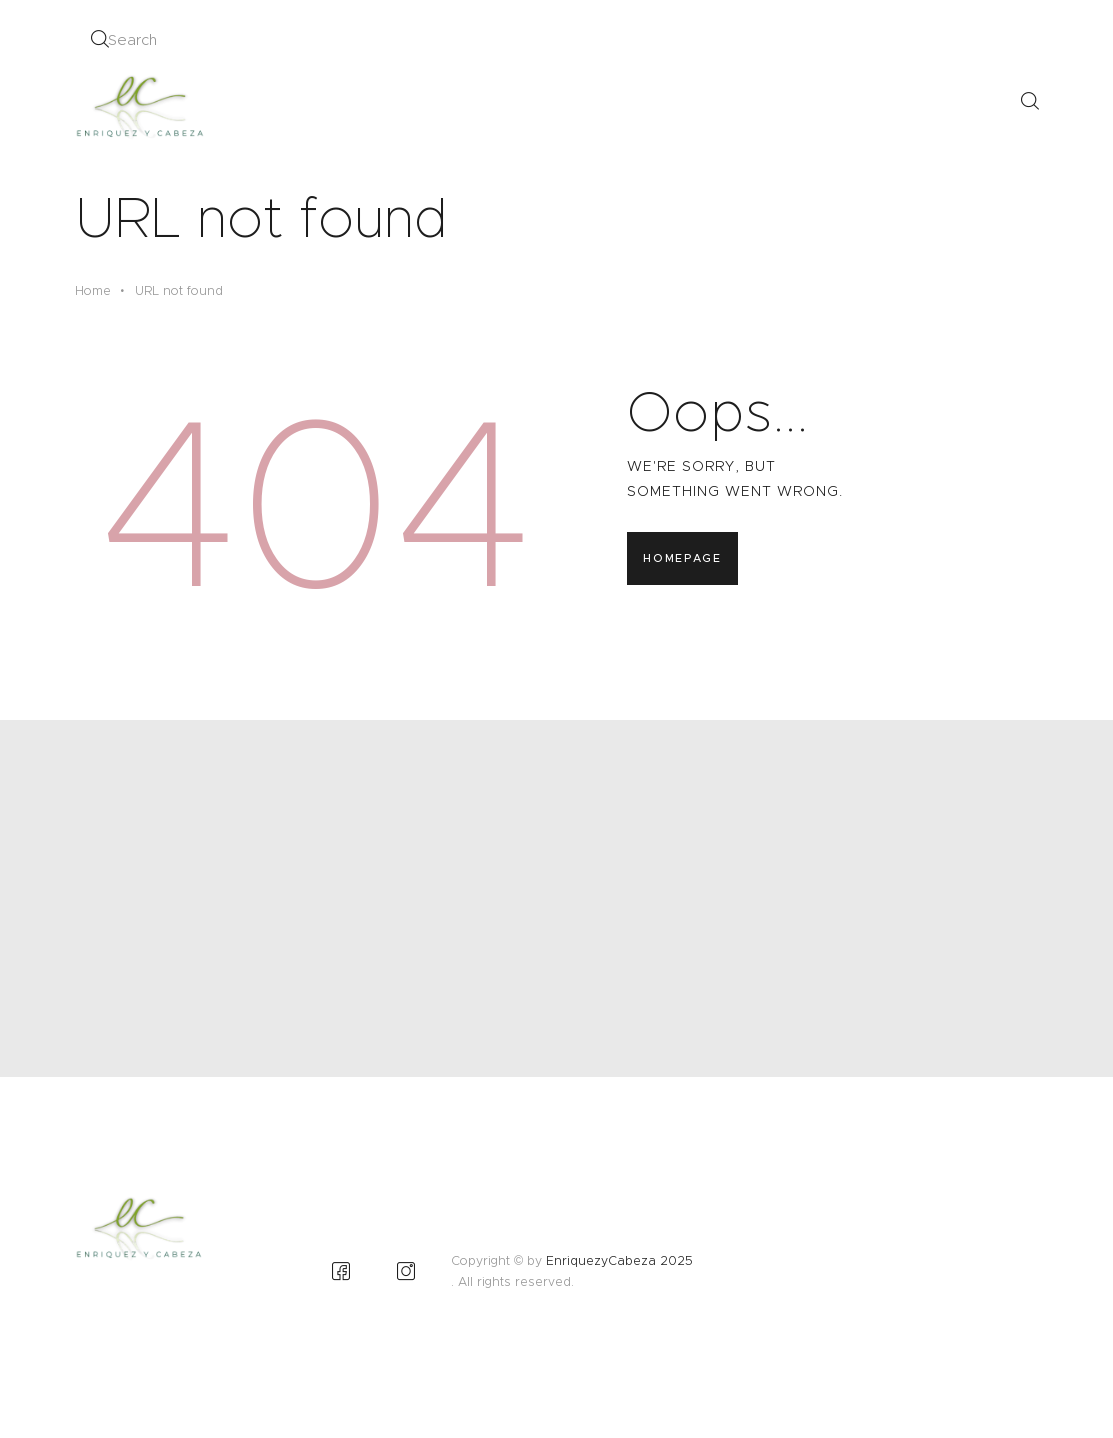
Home (93, 290)
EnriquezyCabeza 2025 (619, 1260)
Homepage (682, 558)
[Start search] (99, 39)
